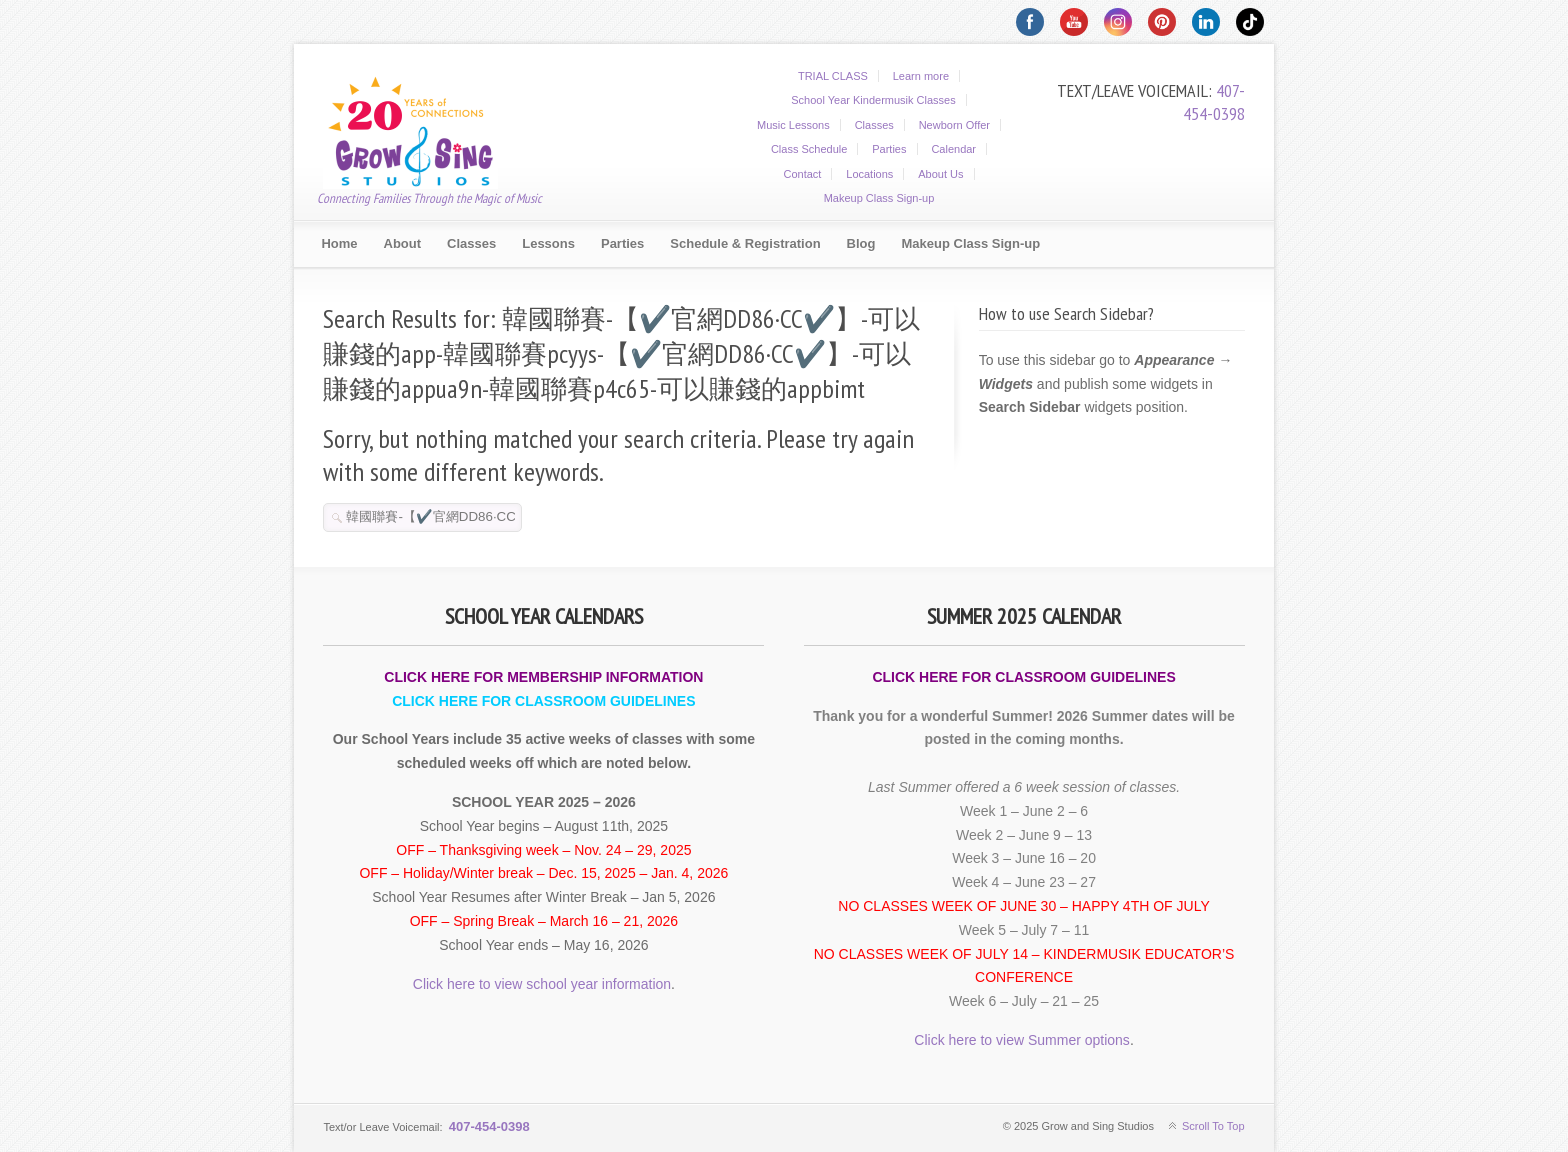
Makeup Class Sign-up (879, 198)
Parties (889, 149)
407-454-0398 (1214, 102)
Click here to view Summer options (1022, 1040)
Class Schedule (809, 149)
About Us (940, 174)
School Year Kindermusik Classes (873, 100)
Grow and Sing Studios (423, 129)
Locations (869, 174)
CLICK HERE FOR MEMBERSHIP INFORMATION (543, 677)
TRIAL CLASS (833, 76)
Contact (802, 174)
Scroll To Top (1213, 1126)
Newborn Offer (954, 125)
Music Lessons (793, 125)
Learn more (921, 76)
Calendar (953, 149)
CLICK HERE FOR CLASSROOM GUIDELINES (543, 701)
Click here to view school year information (542, 984)
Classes (874, 125)
